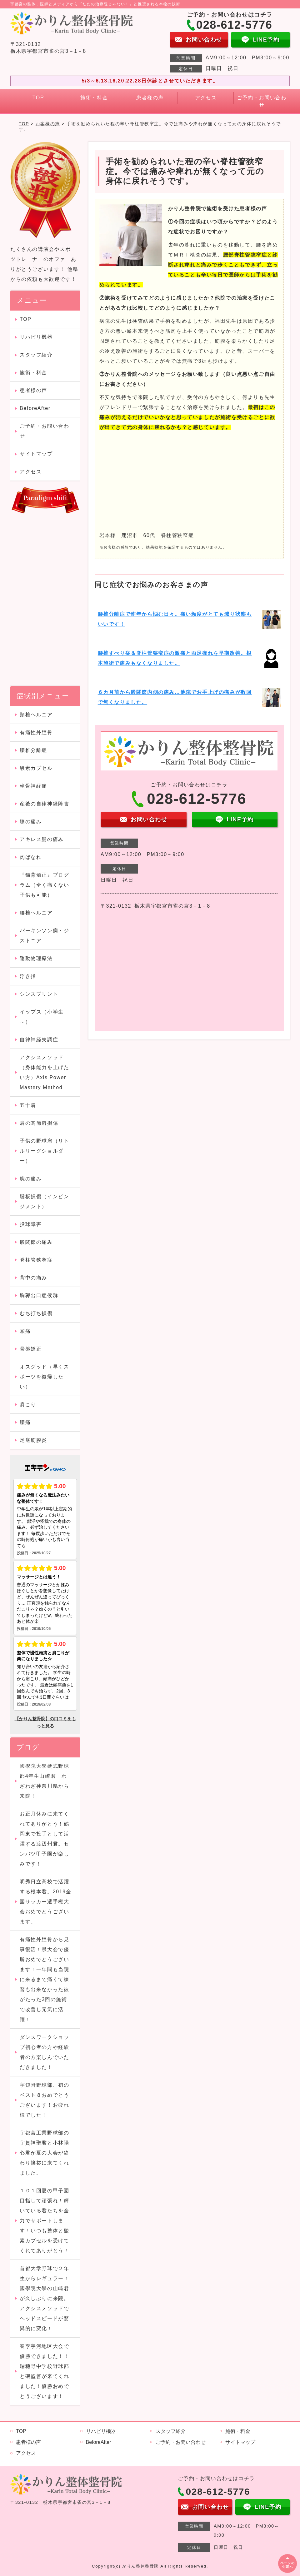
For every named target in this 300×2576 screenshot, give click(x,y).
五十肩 (28, 1105)
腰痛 (25, 1422)
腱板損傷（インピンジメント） (44, 1201)
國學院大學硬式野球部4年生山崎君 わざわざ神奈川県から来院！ (44, 1781)
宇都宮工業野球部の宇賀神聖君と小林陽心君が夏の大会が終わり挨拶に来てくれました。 (44, 2152)
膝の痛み (31, 821)
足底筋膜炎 (33, 1440)
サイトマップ (36, 453)
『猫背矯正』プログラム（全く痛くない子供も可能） (44, 885)
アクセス (206, 97)
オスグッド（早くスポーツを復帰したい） (44, 1376)
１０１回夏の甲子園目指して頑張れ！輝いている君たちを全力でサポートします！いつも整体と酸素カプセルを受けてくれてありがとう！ (44, 2220)
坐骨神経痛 (33, 786)
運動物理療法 (36, 958)
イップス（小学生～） (42, 1016)
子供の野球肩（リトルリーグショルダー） (44, 1150)
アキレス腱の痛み (42, 839)
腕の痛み (31, 1178)
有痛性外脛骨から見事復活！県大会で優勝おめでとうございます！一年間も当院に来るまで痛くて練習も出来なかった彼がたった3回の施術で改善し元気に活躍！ (44, 1979)
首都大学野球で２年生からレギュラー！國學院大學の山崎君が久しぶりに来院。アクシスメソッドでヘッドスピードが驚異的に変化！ (44, 2298)
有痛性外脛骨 (36, 732)
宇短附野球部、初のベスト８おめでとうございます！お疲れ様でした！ (44, 2100)
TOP (38, 97)
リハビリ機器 (36, 337)
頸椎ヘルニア (36, 714)
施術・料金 (94, 97)
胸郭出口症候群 (39, 1295)
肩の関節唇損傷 (39, 1123)
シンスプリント (39, 994)
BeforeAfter (35, 408)
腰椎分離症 (33, 750)
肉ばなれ (31, 857)
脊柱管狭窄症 (36, 1260)
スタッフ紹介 (36, 354)
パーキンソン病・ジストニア (44, 935)
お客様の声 (48, 123)
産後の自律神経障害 (44, 803)
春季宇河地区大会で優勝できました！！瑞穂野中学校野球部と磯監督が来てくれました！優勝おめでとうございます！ (44, 2371)
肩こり (28, 1404)
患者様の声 (150, 97)
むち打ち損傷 (36, 1313)
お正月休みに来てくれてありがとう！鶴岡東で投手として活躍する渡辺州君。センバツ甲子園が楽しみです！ (44, 1838)
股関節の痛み (39, 1242)
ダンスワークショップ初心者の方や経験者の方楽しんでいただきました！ (44, 2052)
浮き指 (28, 976)
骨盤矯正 (31, 1349)
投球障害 (31, 1224)
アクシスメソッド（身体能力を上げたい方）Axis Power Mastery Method (44, 1072)
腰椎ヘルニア (36, 912)
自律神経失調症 (39, 1039)
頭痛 (31, 1331)
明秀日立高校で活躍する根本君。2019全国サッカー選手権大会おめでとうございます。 (45, 1901)
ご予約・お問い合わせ (261, 101)
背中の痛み (33, 1277)
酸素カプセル (36, 768)
